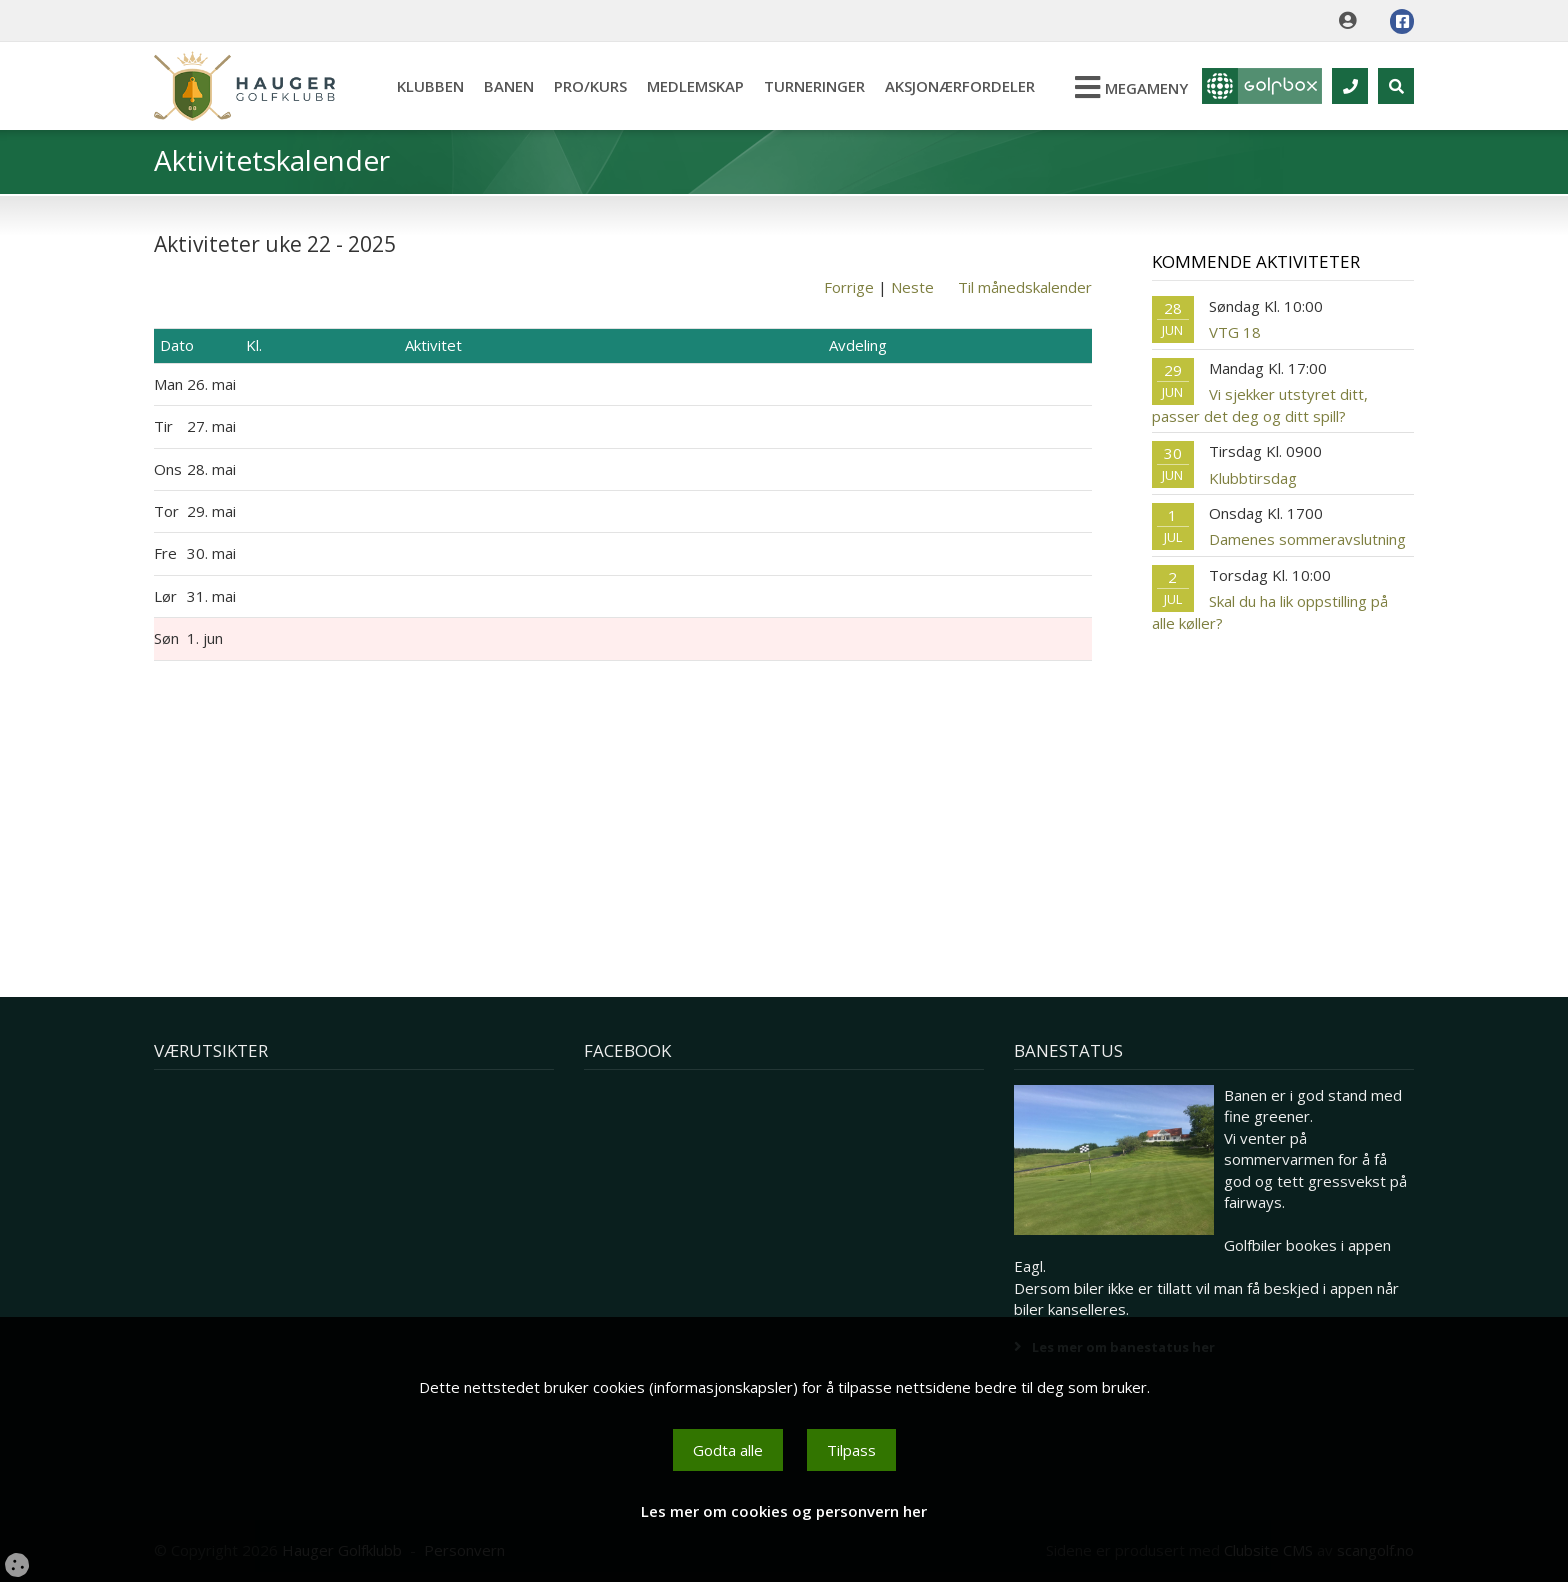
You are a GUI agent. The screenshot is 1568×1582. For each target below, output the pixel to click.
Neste (912, 287)
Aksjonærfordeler (960, 86)
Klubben (430, 86)
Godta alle (728, 1450)
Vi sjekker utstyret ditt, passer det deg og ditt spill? (1260, 404)
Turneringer (814, 86)
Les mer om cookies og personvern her (784, 1511)
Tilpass (851, 1450)
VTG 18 (1235, 332)
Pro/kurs (590, 86)
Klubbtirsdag (1253, 478)
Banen (509, 86)
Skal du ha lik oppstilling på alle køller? (1270, 611)
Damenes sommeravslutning (1307, 539)
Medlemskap (695, 86)
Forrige (849, 287)
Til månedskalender (1025, 287)
